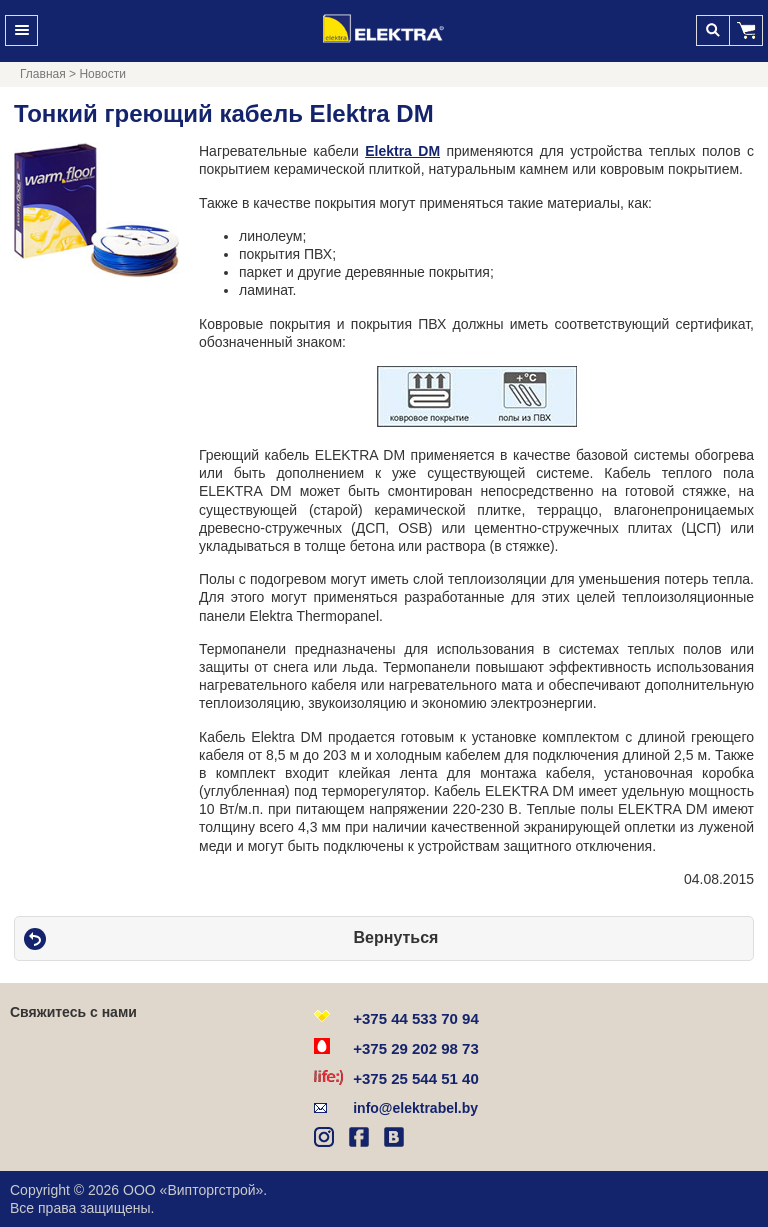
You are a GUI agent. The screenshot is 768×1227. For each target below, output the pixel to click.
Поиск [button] (712, 30)
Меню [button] (21, 30)
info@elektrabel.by (415, 1108)
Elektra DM (402, 151)
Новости (102, 74)
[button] (746, 30)
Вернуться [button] (396, 937)
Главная (43, 74)
